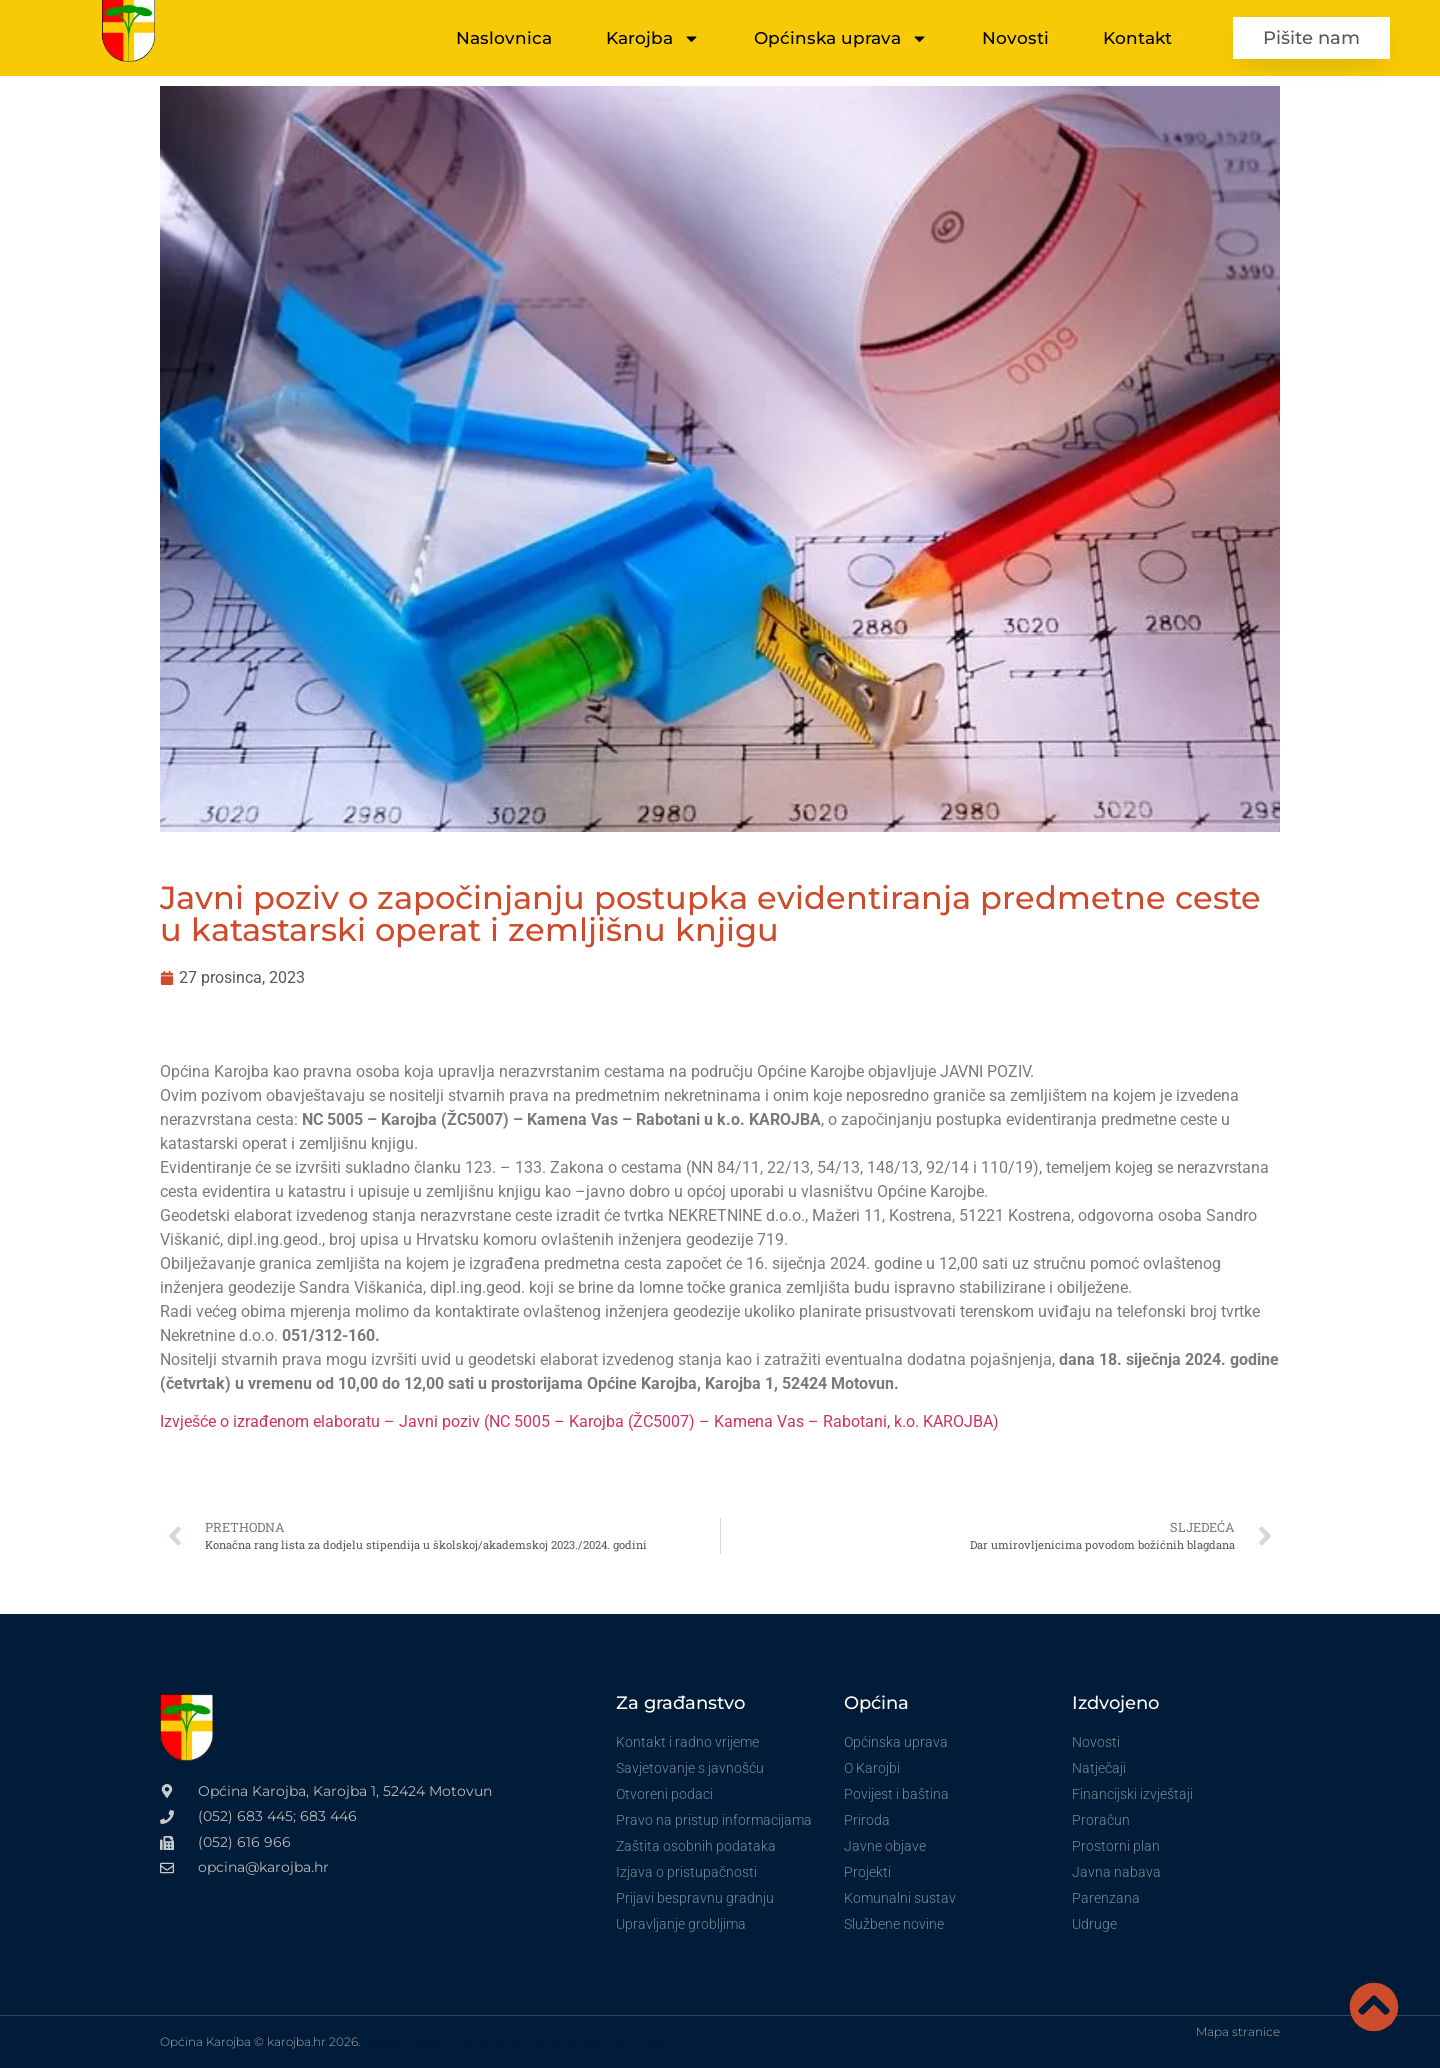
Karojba (653, 38)
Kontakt (1137, 38)
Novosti (1015, 38)
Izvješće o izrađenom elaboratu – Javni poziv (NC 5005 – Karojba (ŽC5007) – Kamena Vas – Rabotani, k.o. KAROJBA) (579, 1421)
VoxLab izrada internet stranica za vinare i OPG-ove (513, 2041)
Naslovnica (504, 38)
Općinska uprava (841, 38)
